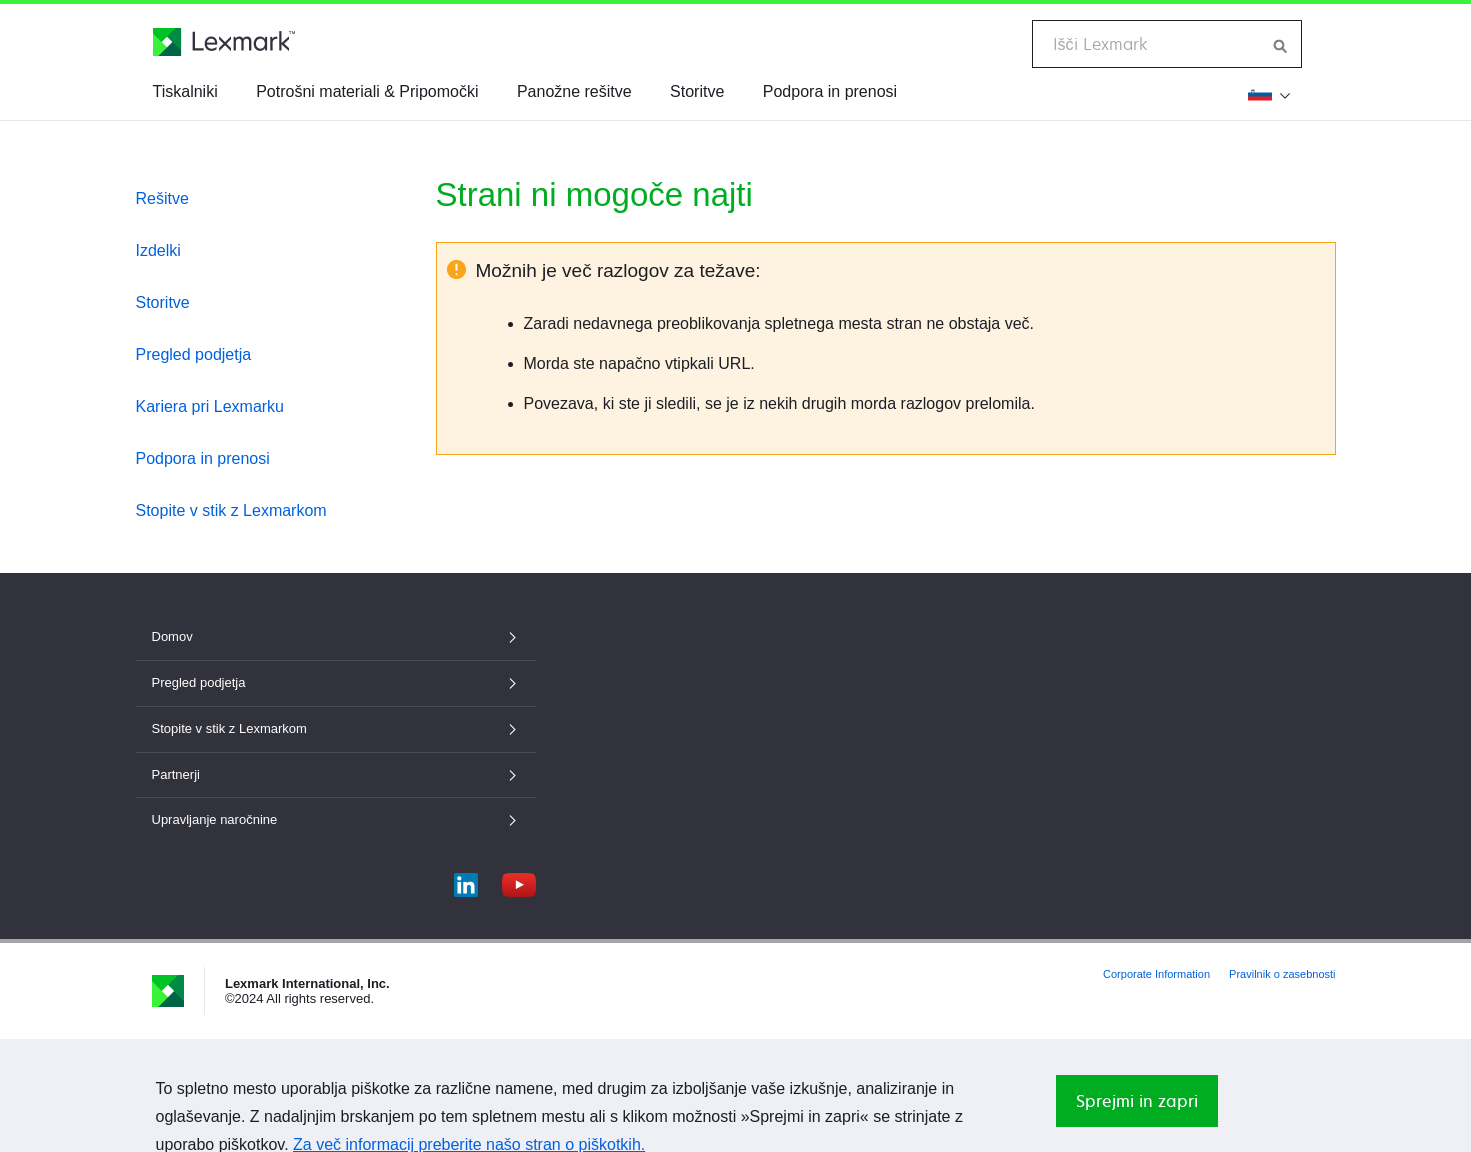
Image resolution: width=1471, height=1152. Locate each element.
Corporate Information (1156, 974)
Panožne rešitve (574, 91)
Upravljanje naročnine (336, 819)
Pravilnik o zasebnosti (1282, 974)
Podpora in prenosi (830, 91)
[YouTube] (519, 880)
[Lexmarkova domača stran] (224, 42)
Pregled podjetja (194, 354)
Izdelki (158, 250)
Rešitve (162, 198)
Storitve (697, 91)
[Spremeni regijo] (1269, 94)
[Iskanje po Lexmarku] (1281, 44)
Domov (336, 636)
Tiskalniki (185, 91)
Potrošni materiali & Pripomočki (367, 91)
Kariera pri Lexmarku (210, 406)
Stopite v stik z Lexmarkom (231, 510)
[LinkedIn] (466, 880)
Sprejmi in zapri (1137, 1101)
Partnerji (336, 774)
